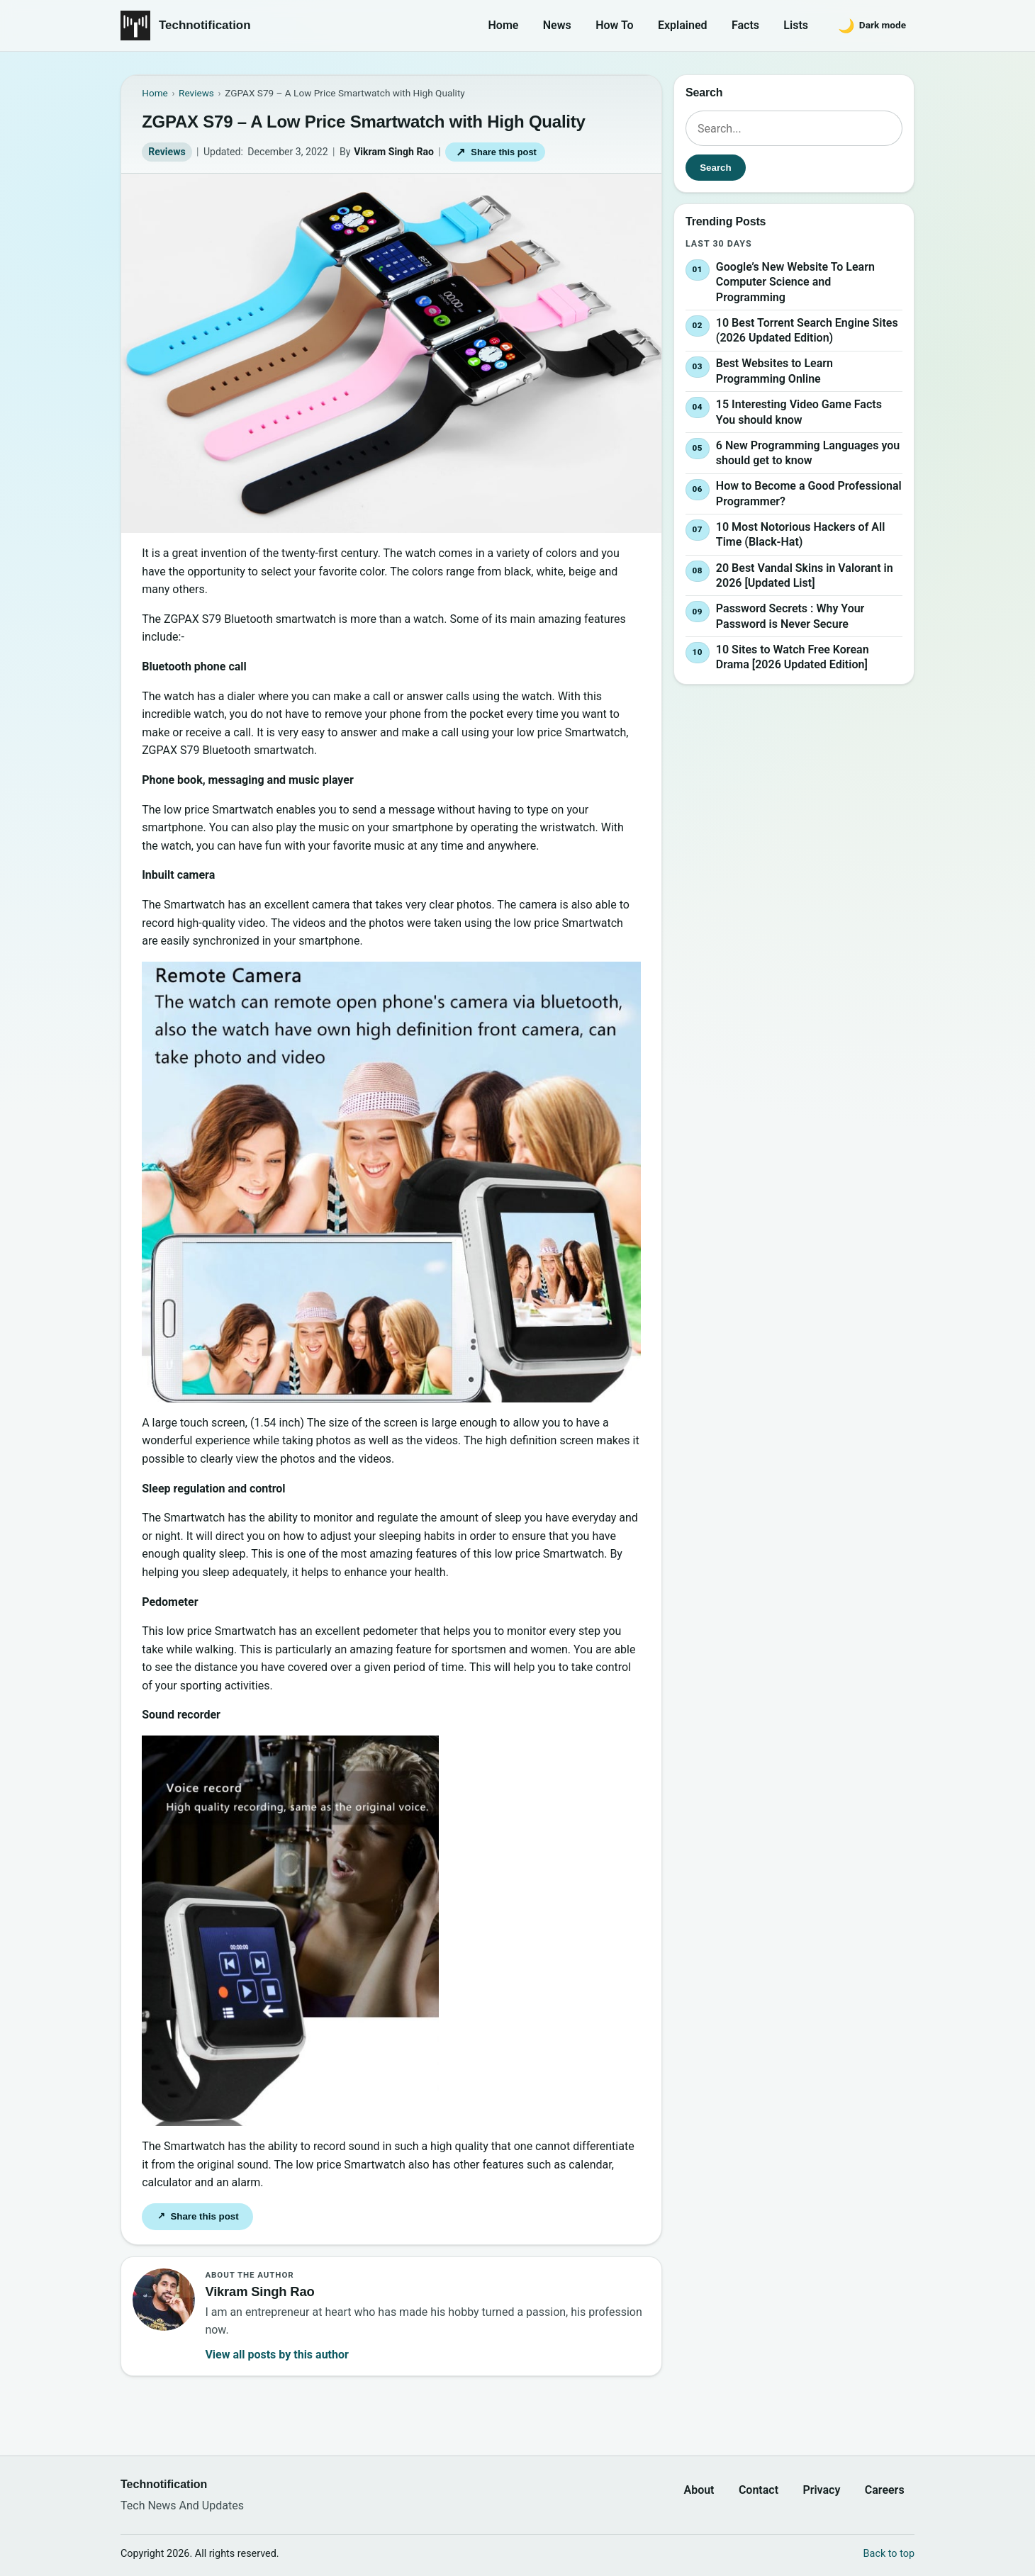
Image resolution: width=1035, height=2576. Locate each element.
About (698, 2490)
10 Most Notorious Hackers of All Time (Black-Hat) (800, 534)
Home (503, 25)
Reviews (167, 151)
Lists (795, 25)
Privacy (821, 2490)
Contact (758, 2490)
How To (614, 25)
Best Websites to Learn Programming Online (774, 371)
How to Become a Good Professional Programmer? (809, 493)
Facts (745, 25)
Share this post (495, 152)
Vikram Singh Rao (394, 151)
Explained (682, 25)
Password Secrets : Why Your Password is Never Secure (790, 616)
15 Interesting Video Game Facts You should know (799, 412)
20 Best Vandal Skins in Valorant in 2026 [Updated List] (804, 575)
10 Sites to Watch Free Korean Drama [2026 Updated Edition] (792, 657)
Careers (885, 2490)
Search (715, 167)
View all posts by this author (276, 2354)
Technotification (205, 25)
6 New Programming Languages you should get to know (808, 453)
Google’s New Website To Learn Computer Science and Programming (795, 282)
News (557, 25)
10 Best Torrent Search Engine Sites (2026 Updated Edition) (807, 330)
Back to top (888, 2554)
